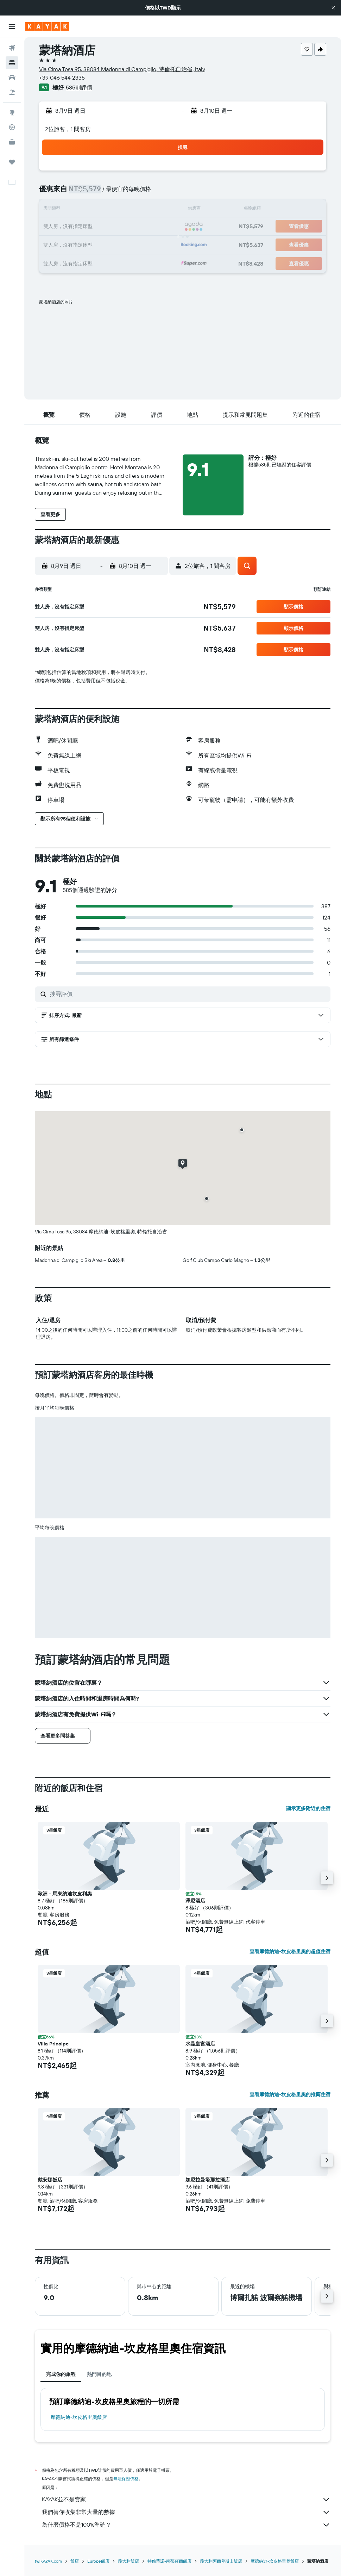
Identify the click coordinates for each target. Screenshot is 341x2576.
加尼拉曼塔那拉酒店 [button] (207, 2179)
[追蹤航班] (12, 127)
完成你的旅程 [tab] (61, 2374)
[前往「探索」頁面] (12, 112)
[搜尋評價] (188, 994)
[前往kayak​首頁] (47, 26)
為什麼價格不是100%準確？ (186, 2525)
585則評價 (79, 87)
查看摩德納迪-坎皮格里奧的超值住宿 (290, 1951)
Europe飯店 (98, 2561)
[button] (333, 8)
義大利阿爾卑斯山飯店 (221, 2561)
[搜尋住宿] (12, 63)
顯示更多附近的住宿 (308, 1808)
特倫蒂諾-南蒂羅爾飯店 (169, 2561)
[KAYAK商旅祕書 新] (12, 142)
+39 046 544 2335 (62, 77)
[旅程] (12, 162)
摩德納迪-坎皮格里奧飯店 (79, 2417)
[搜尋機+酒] (12, 92)
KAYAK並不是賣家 (186, 2499)
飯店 (74, 2561)
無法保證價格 (126, 2478)
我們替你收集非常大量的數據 (186, 2512)
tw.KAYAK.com (48, 2561)
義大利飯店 (128, 2561)
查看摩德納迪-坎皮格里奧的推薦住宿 (290, 2094)
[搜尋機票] (12, 48)
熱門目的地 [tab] (99, 2374)
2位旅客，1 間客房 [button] (68, 128)
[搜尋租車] (12, 77)
